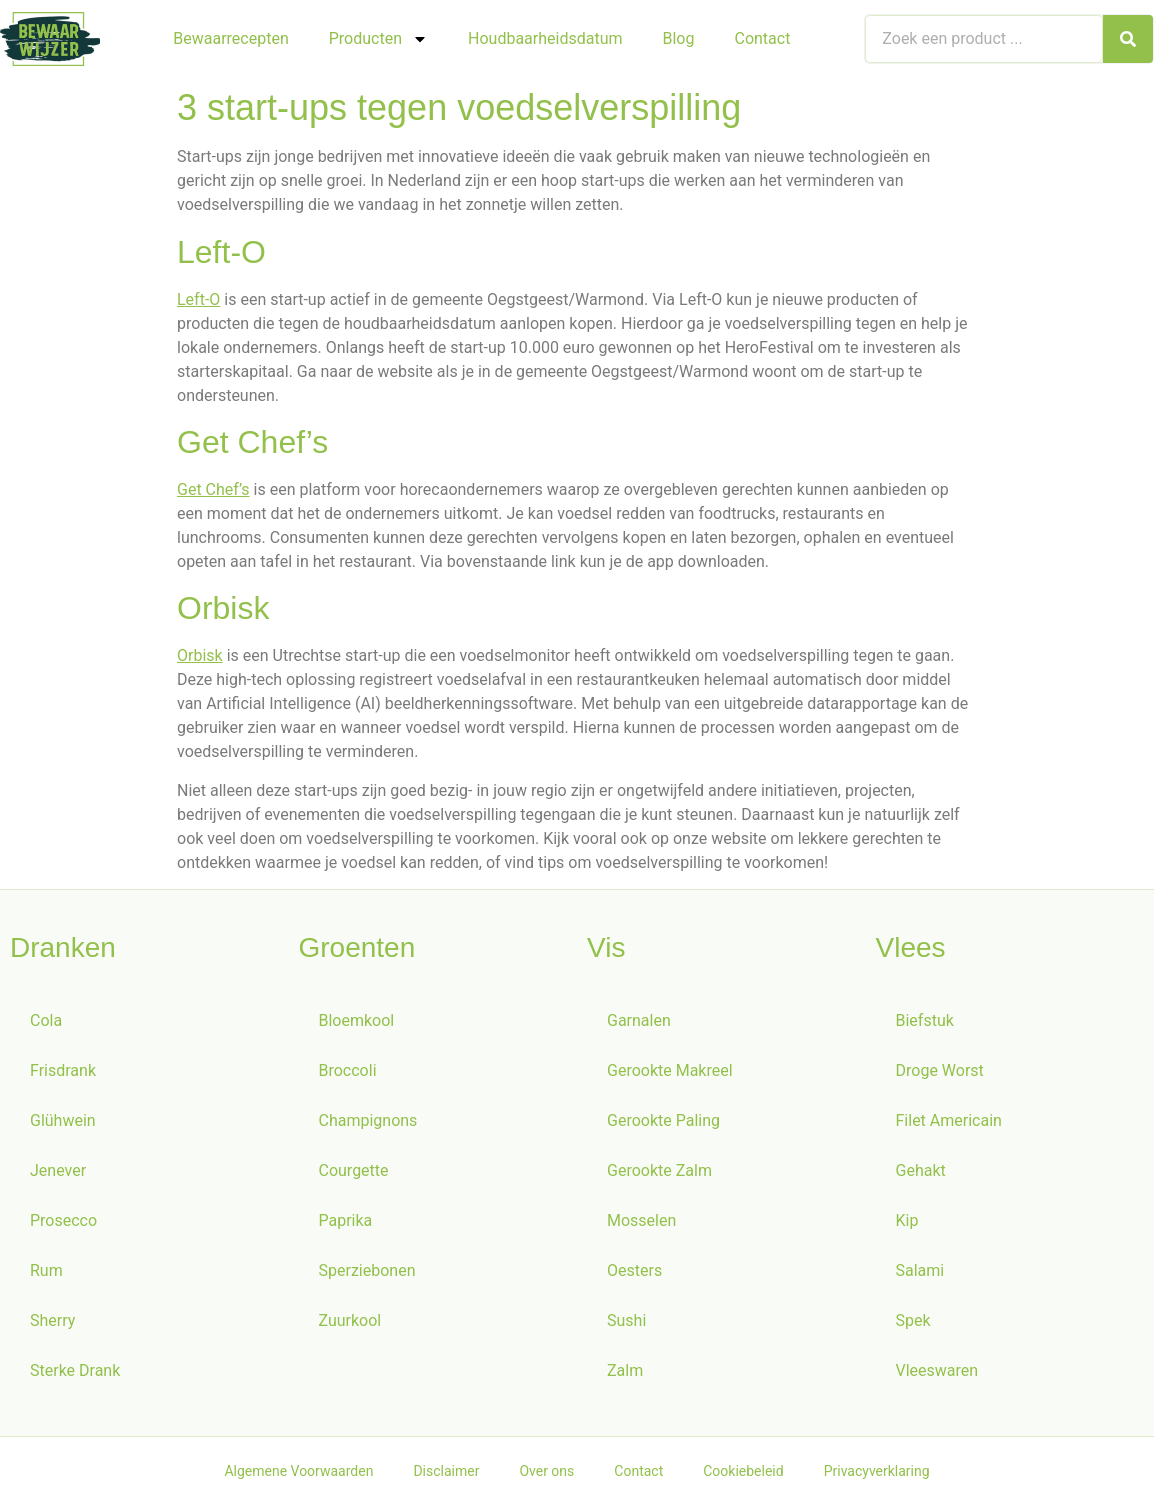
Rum (46, 1270)
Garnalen (639, 1020)
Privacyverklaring (877, 1471)
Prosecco (63, 1220)
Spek (913, 1320)
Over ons (546, 1471)
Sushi (626, 1320)
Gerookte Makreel (670, 1070)
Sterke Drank (75, 1370)
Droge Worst (940, 1070)
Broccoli (348, 1070)
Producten (378, 39)
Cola (46, 1020)
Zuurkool (350, 1320)
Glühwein (63, 1120)
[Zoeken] (1128, 39)
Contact (762, 38)
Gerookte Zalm (659, 1170)
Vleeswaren (937, 1370)
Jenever (58, 1170)
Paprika (346, 1220)
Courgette (354, 1170)
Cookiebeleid (743, 1471)
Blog (679, 38)
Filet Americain (949, 1120)
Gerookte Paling (663, 1120)
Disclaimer (446, 1471)
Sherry (52, 1320)
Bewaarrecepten (230, 38)
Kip (907, 1220)
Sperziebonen (367, 1270)
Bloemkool (357, 1020)
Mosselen (641, 1220)
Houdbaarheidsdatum (545, 38)
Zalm (625, 1370)
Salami (920, 1270)
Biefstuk (925, 1020)
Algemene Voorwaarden (298, 1471)
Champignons (368, 1120)
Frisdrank (63, 1070)
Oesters (634, 1270)
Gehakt (921, 1170)
